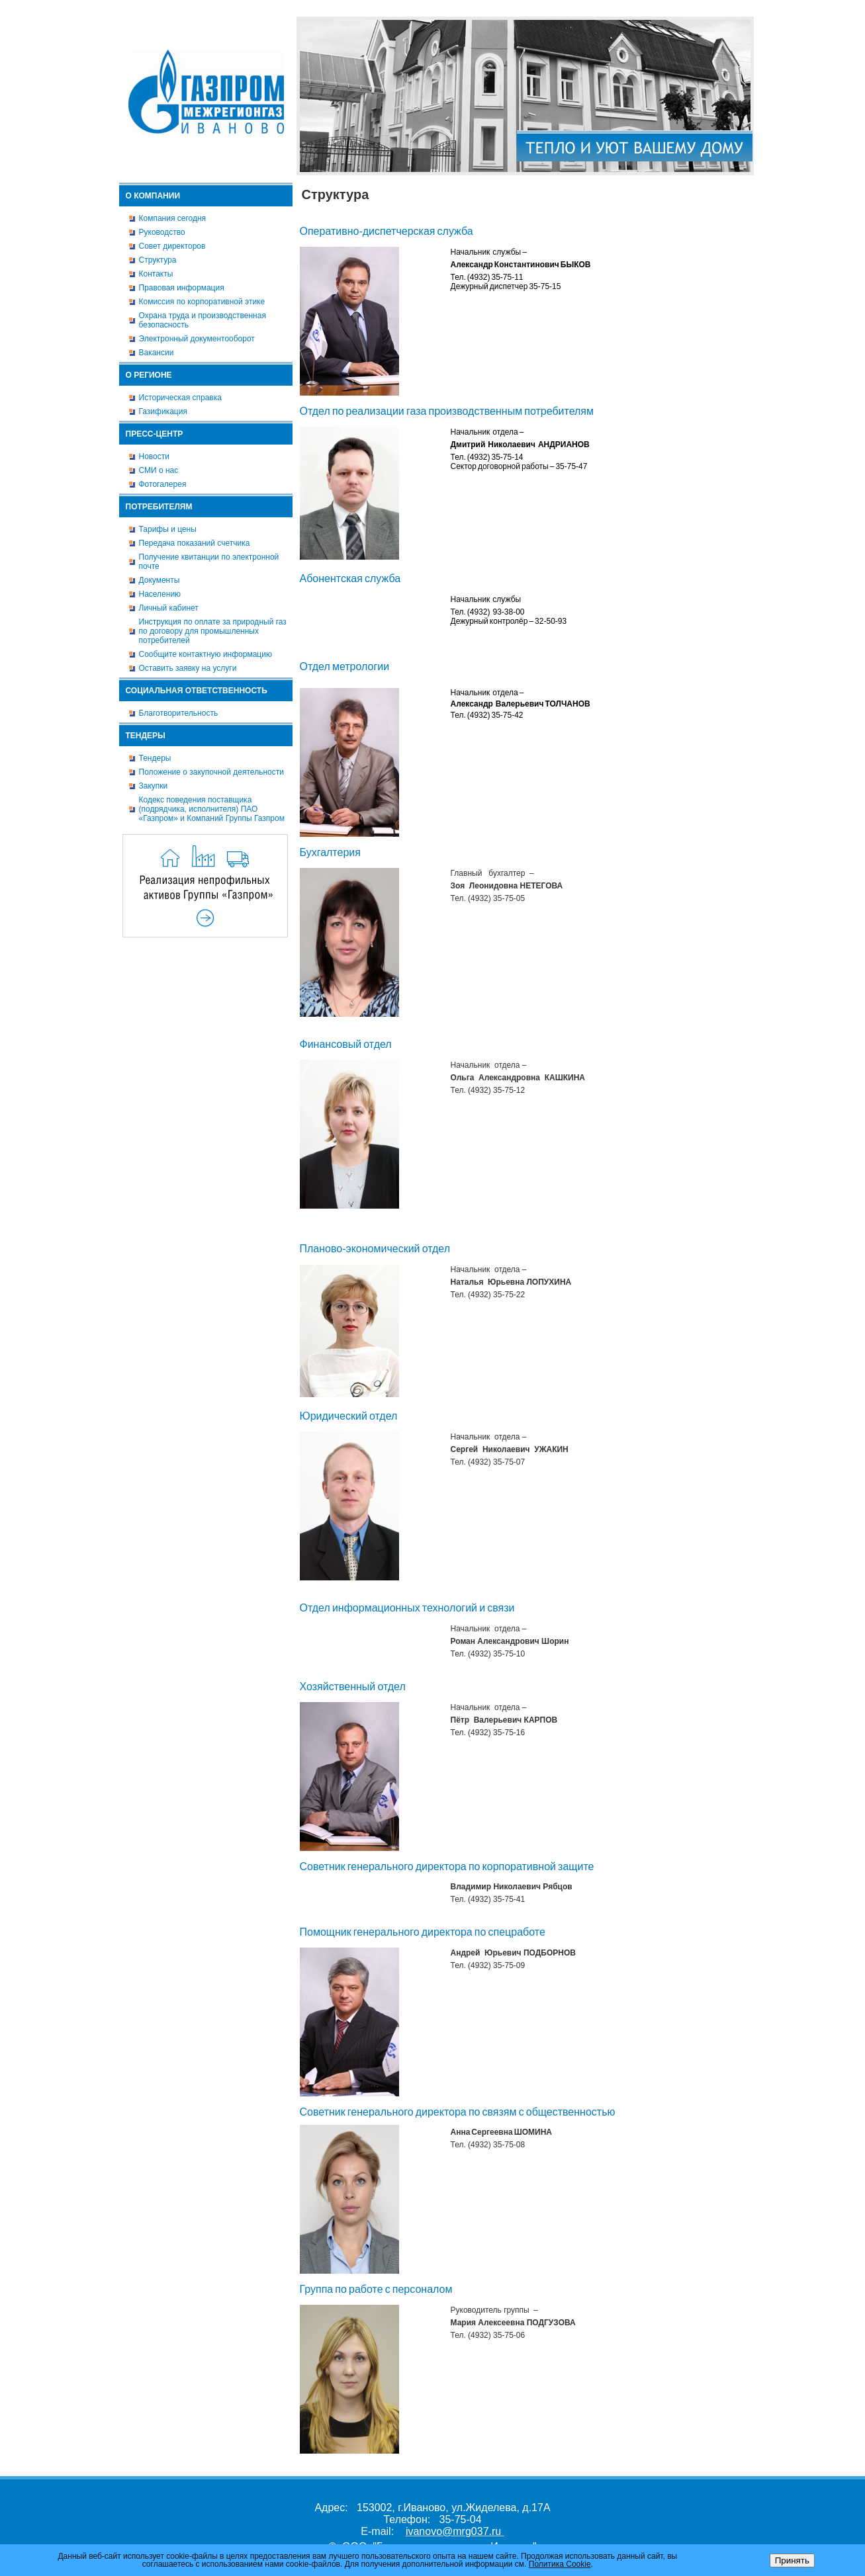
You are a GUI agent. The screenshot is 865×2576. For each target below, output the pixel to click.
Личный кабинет (169, 608)
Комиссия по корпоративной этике (202, 301)
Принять (792, 2560)
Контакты (156, 274)
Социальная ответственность (196, 690)
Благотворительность (178, 713)
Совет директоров (172, 246)
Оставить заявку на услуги (188, 668)
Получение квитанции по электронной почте (209, 561)
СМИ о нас (159, 470)
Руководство (162, 232)
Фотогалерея (163, 484)
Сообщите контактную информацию (205, 654)
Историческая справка (180, 397)
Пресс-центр (154, 434)
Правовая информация (181, 287)
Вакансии (156, 352)
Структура (158, 260)
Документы (159, 580)
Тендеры (145, 735)
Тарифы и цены (168, 529)
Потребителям (159, 506)
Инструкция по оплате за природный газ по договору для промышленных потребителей (213, 631)
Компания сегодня (172, 218)
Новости (154, 456)
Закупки (153, 786)
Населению (160, 594)
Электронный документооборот (197, 338)
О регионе (149, 375)
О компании (153, 195)
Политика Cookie (560, 2564)
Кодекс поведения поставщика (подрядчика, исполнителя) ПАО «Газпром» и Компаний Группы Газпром (212, 809)
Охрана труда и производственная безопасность (202, 320)
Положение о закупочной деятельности (211, 772)
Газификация (163, 411)
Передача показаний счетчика (194, 543)
